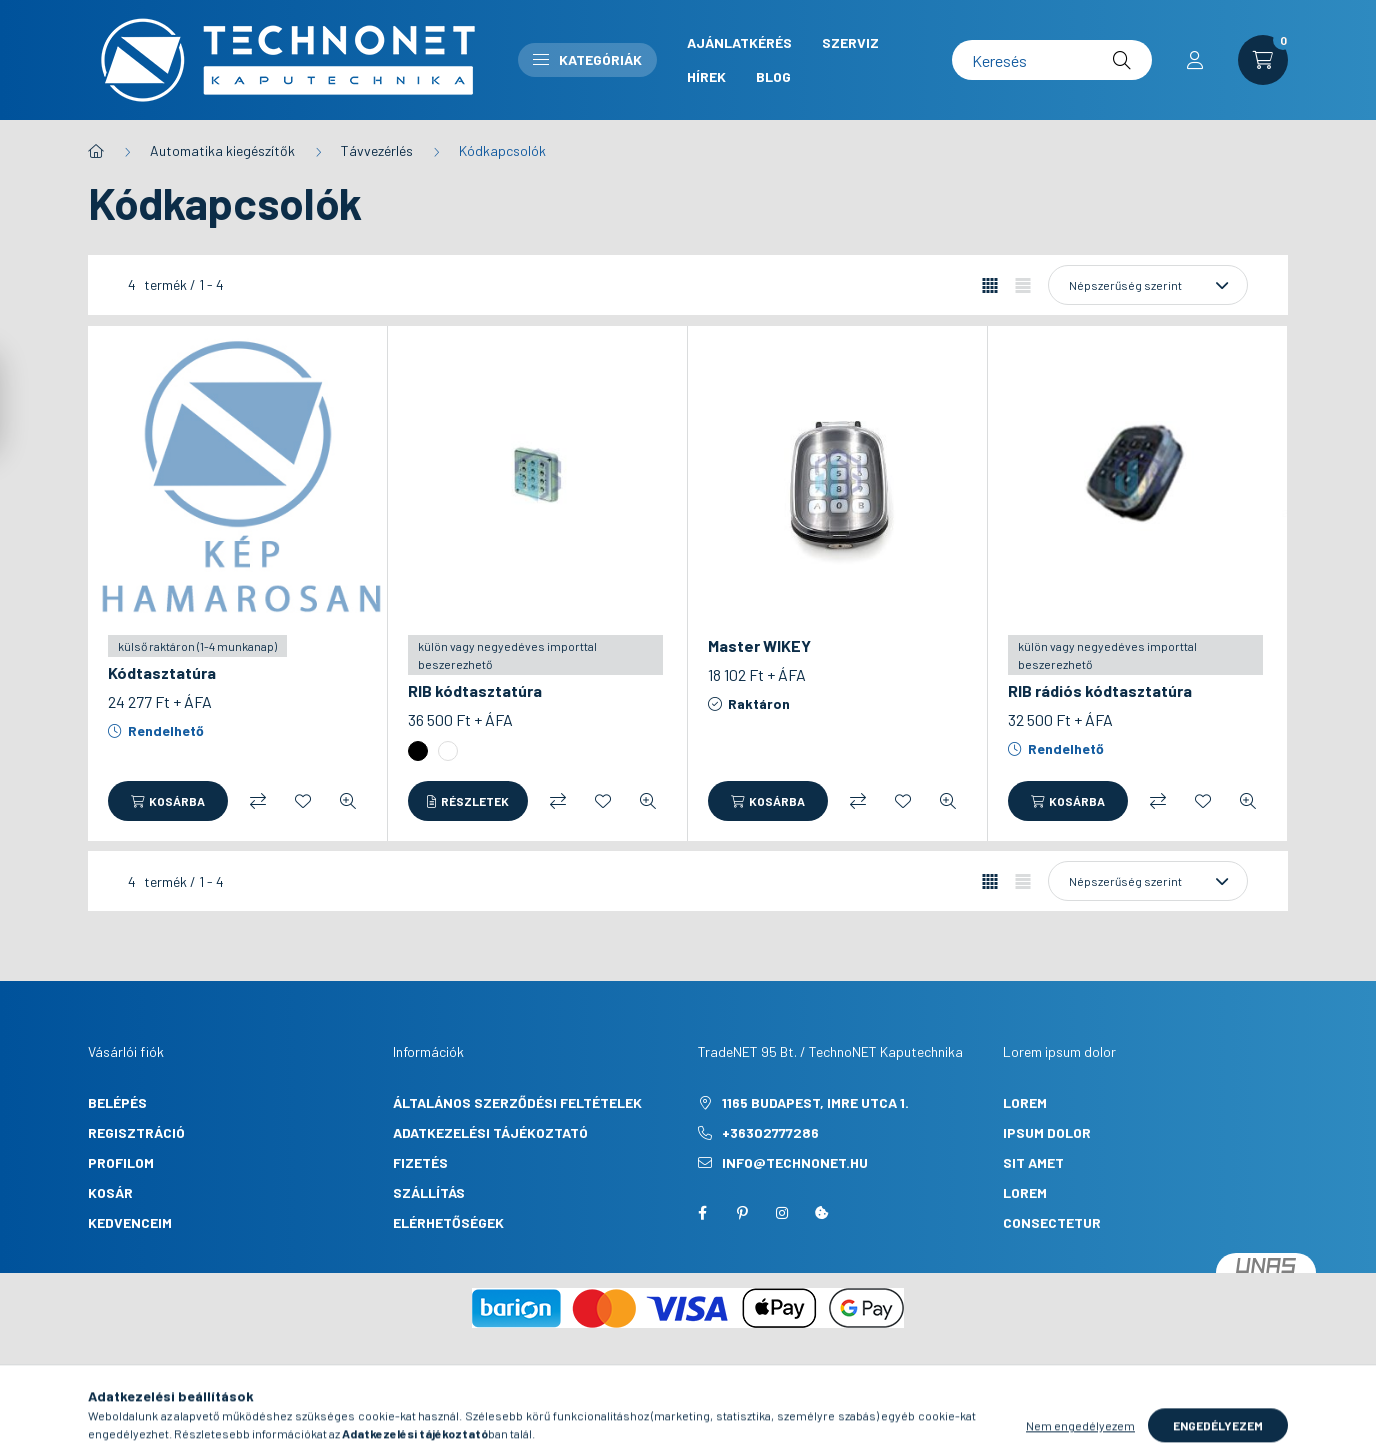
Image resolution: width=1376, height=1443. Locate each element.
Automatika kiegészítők (222, 150)
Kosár (110, 1192)
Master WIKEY (759, 645)
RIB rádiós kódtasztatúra (1100, 690)
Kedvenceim (130, 1222)
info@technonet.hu (795, 1162)
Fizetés (420, 1162)
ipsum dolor (1047, 1132)
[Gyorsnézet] (348, 801)
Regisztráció (136, 1132)
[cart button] (1263, 60)
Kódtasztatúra (162, 672)
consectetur (1052, 1222)
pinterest (742, 1213)
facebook (702, 1213)
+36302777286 (770, 1132)
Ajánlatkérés (739, 42)
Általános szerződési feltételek (517, 1102)
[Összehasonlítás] (258, 801)
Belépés (117, 1102)
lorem (1025, 1102)
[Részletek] (468, 801)
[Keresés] (1052, 60)
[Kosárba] (168, 801)
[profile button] (1195, 60)
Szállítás (429, 1192)
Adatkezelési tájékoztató (490, 1132)
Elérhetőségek (448, 1222)
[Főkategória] (96, 151)
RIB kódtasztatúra (475, 690)
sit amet (1033, 1162)
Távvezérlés (377, 150)
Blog (773, 76)
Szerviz (850, 42)
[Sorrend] (1148, 285)
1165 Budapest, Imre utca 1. (815, 1102)
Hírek (706, 76)
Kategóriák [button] (587, 59)
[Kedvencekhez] (303, 801)
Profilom (121, 1162)
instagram (782, 1213)
